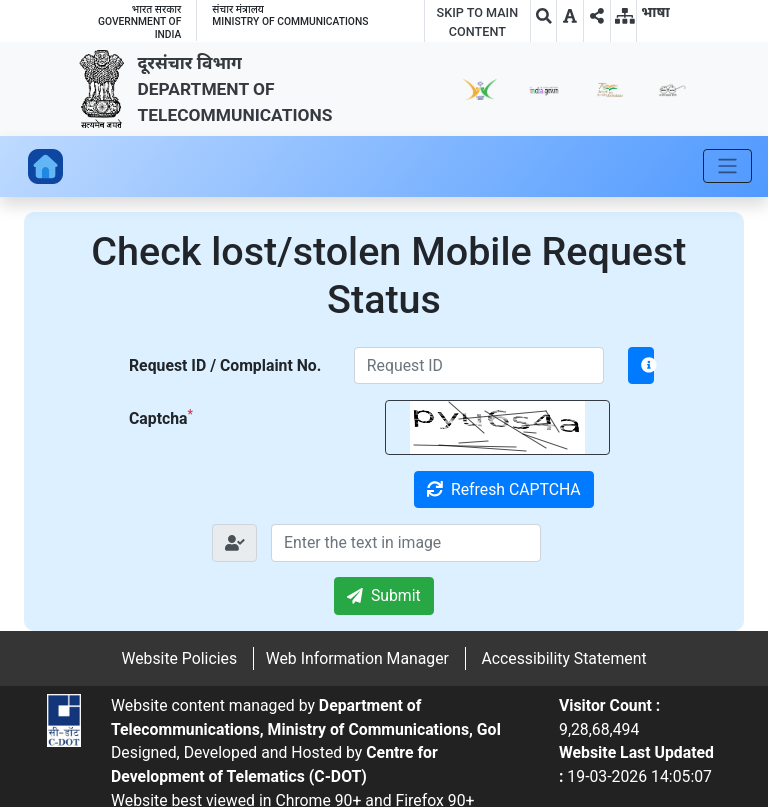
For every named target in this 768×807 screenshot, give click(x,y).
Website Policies (179, 658)
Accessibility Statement (563, 658)
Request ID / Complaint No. (225, 365)
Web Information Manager (357, 658)
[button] (570, 16)
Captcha (161, 417)
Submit (383, 595)
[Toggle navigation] (727, 166)
